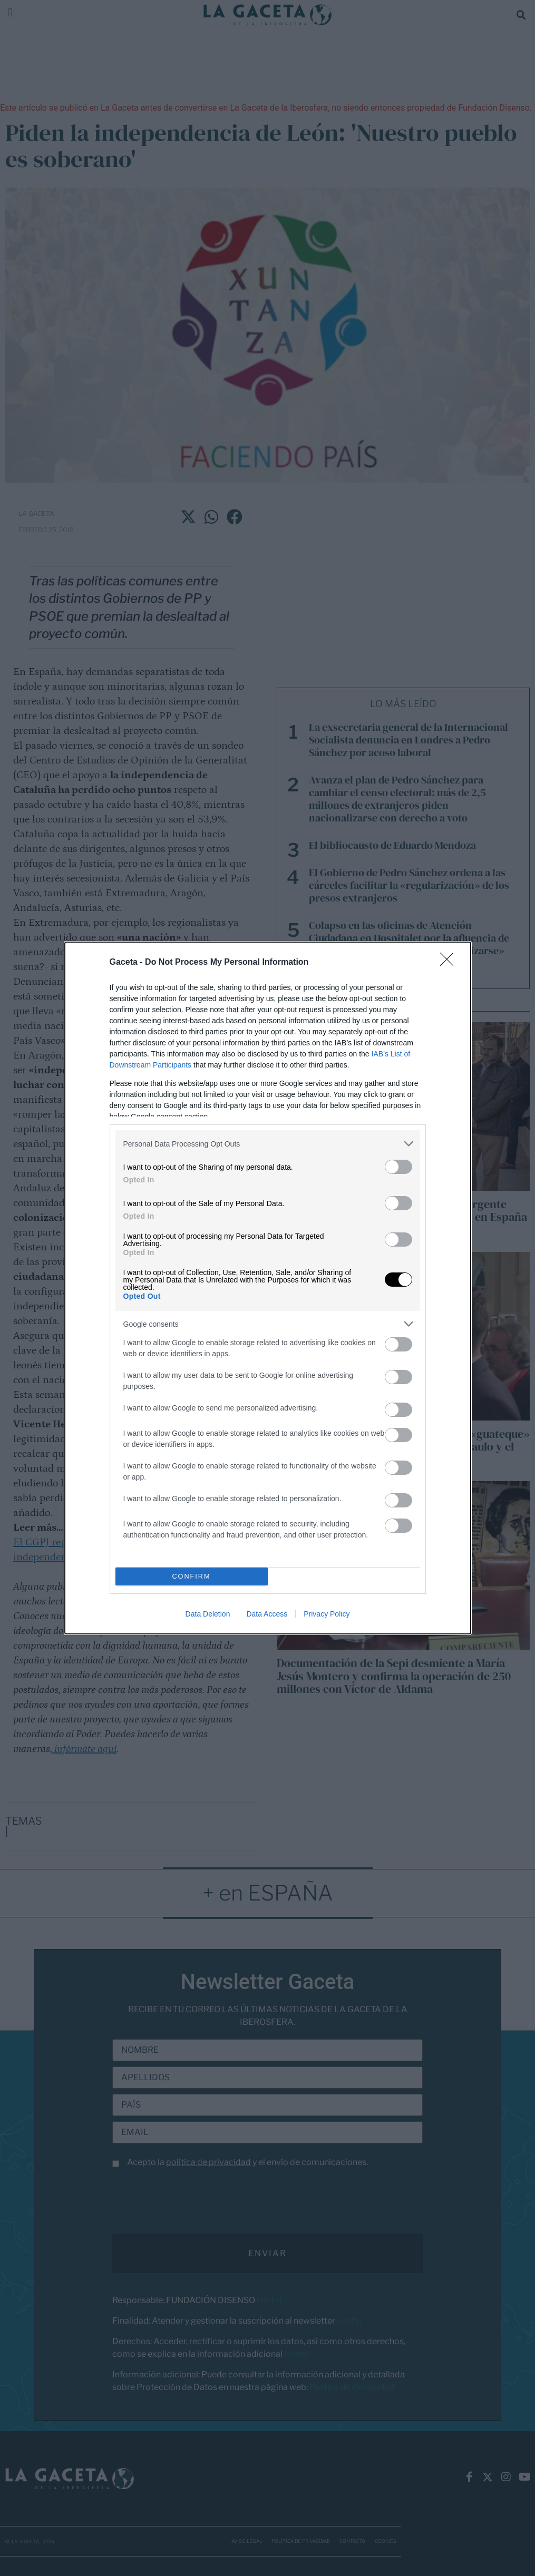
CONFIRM (191, 1577)
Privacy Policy (326, 1614)
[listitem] (267, 1143)
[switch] (398, 1167)
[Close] (450, 963)
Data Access (266, 1614)
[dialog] (268, 1288)
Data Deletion (208, 1614)
